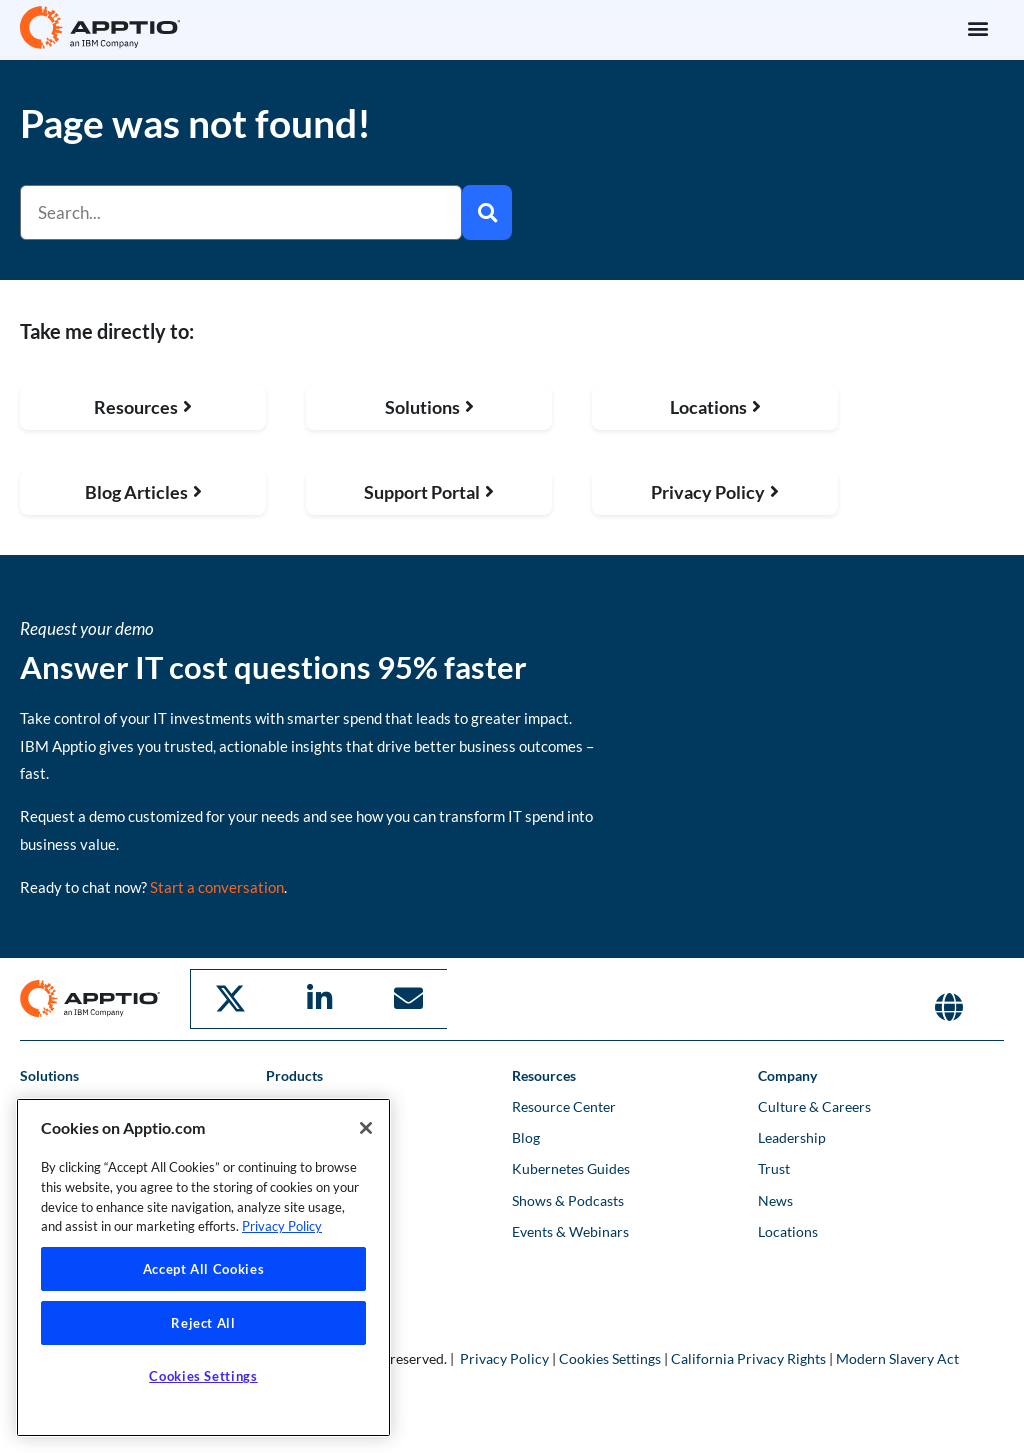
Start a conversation (217, 888)
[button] (977, 27)
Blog (526, 1135)
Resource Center (564, 1104)
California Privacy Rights (748, 1356)
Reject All (203, 1323)
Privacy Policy (504, 1356)
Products (294, 1073)
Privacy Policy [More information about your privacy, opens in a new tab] (282, 1226)
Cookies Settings (610, 1356)
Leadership (792, 1135)
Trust (774, 1167)
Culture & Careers (814, 1104)
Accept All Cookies (204, 1269)
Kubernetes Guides (571, 1167)
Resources (544, 1073)
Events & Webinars (570, 1229)
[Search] (487, 212)
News (775, 1198)
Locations (788, 1229)
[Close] (366, 1128)
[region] (203, 1267)
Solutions (49, 1073)
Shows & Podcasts (568, 1198)
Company (787, 1073)
